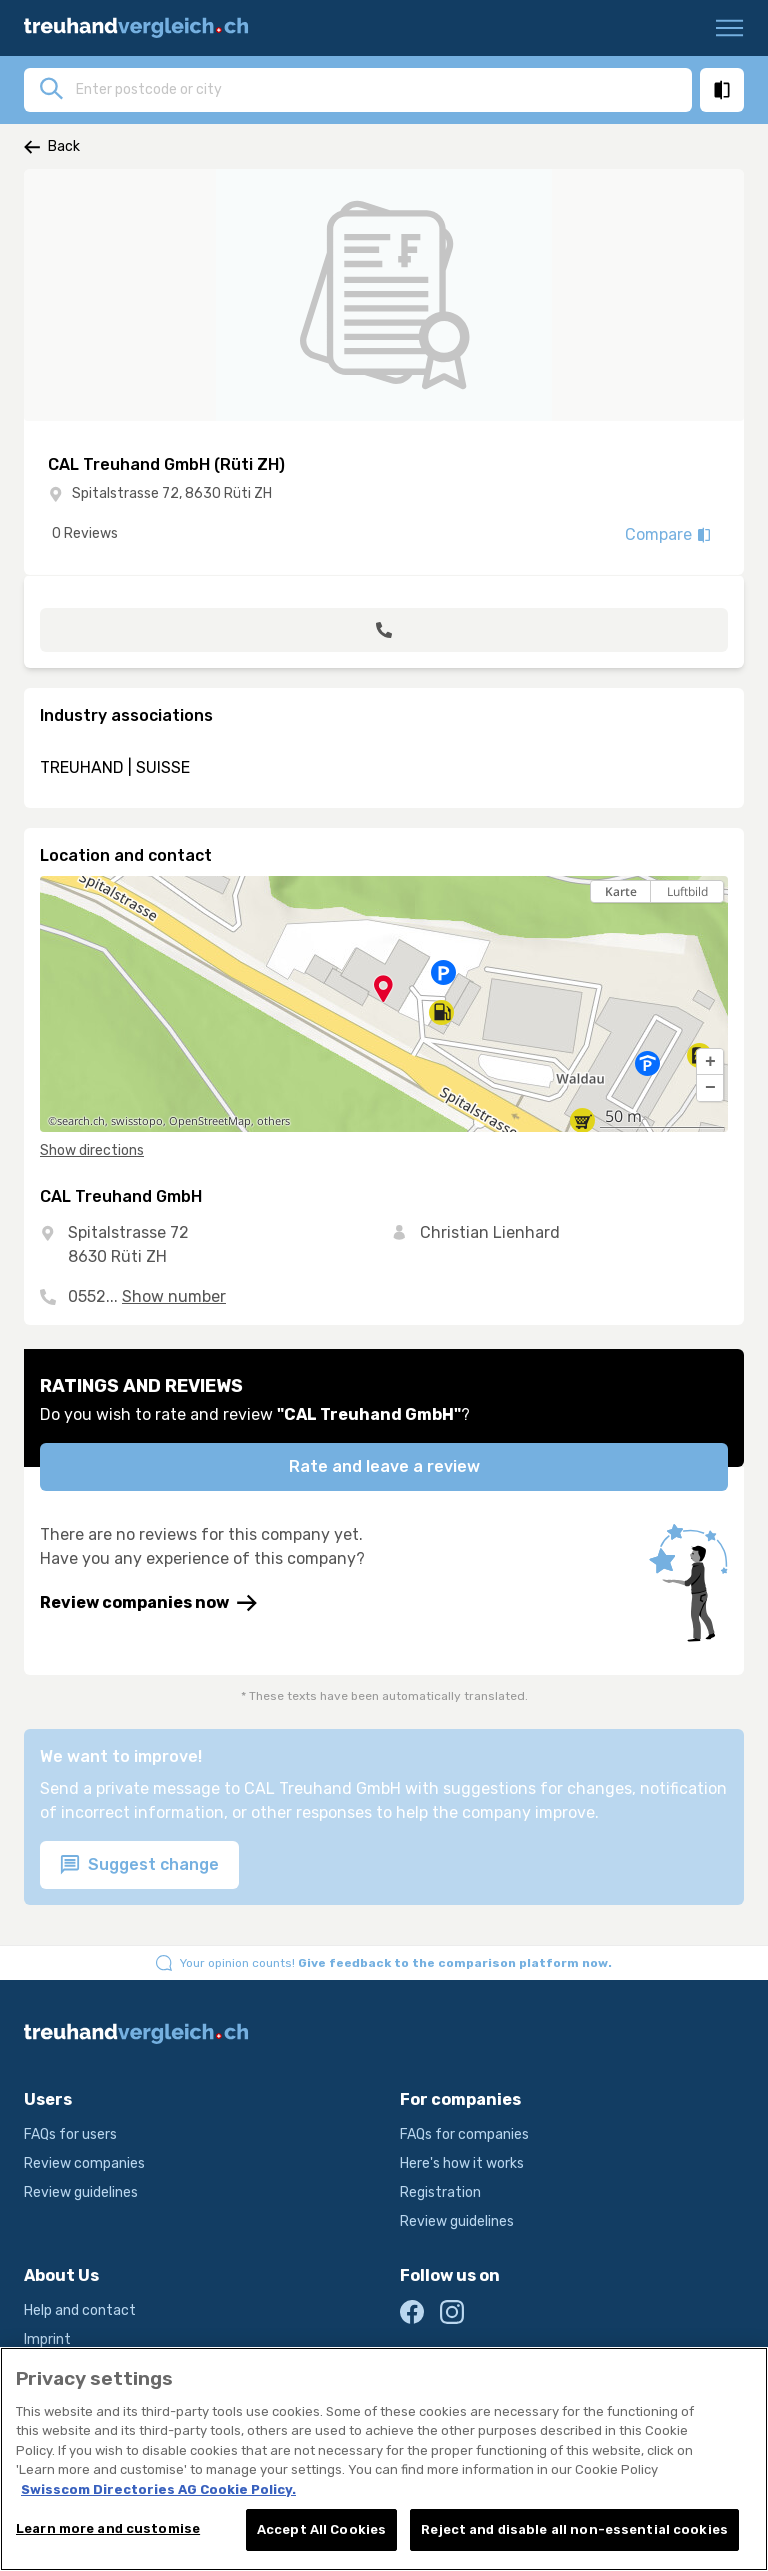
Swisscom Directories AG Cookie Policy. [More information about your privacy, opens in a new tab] (158, 2493)
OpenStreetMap (210, 1121)
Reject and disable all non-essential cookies (574, 2534)
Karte (621, 891)
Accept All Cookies (321, 2534)
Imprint (47, 2339)
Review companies (84, 2163)
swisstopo (137, 1121)
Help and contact (80, 2310)
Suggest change (139, 1865)
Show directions (92, 1150)
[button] (710, 1062)
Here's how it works (462, 2163)
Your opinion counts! (396, 1963)
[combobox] (378, 89)
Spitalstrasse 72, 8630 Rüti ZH (172, 493)
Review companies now (148, 1603)
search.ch (81, 1121)
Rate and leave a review (384, 1466)
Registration (440, 2192)
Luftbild (687, 891)
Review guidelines (81, 2192)
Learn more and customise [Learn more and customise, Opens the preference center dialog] (108, 2533)
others (273, 1121)
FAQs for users (70, 2134)
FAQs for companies (464, 2134)
